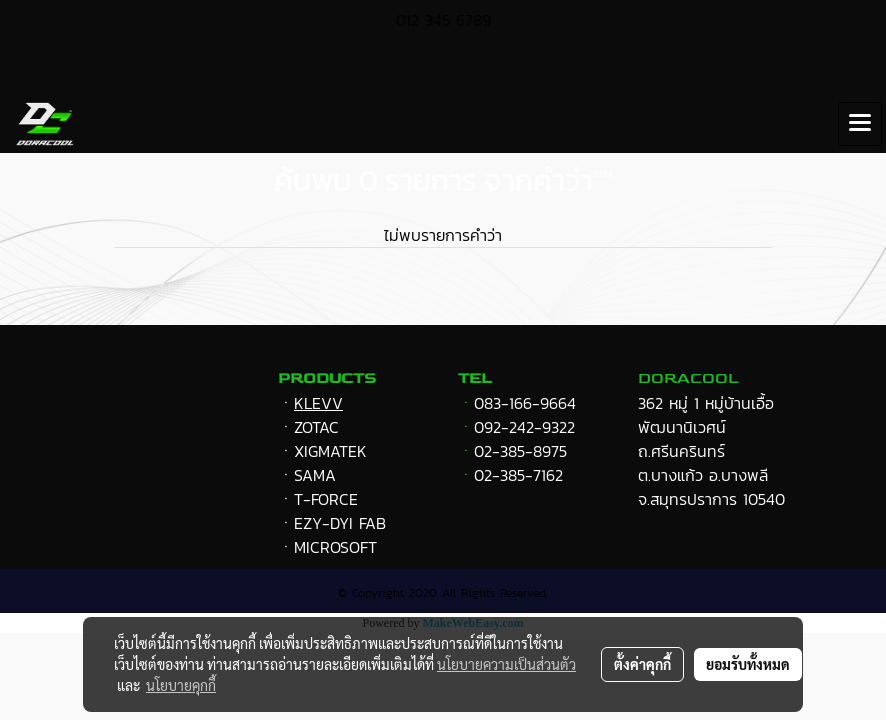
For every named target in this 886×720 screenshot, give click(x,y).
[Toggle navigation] (860, 124)
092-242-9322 (524, 427)
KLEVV (318, 403)
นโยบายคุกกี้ (181, 685)
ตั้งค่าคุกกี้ (642, 664)
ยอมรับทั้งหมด (748, 664)
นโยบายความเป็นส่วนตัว (506, 664)
